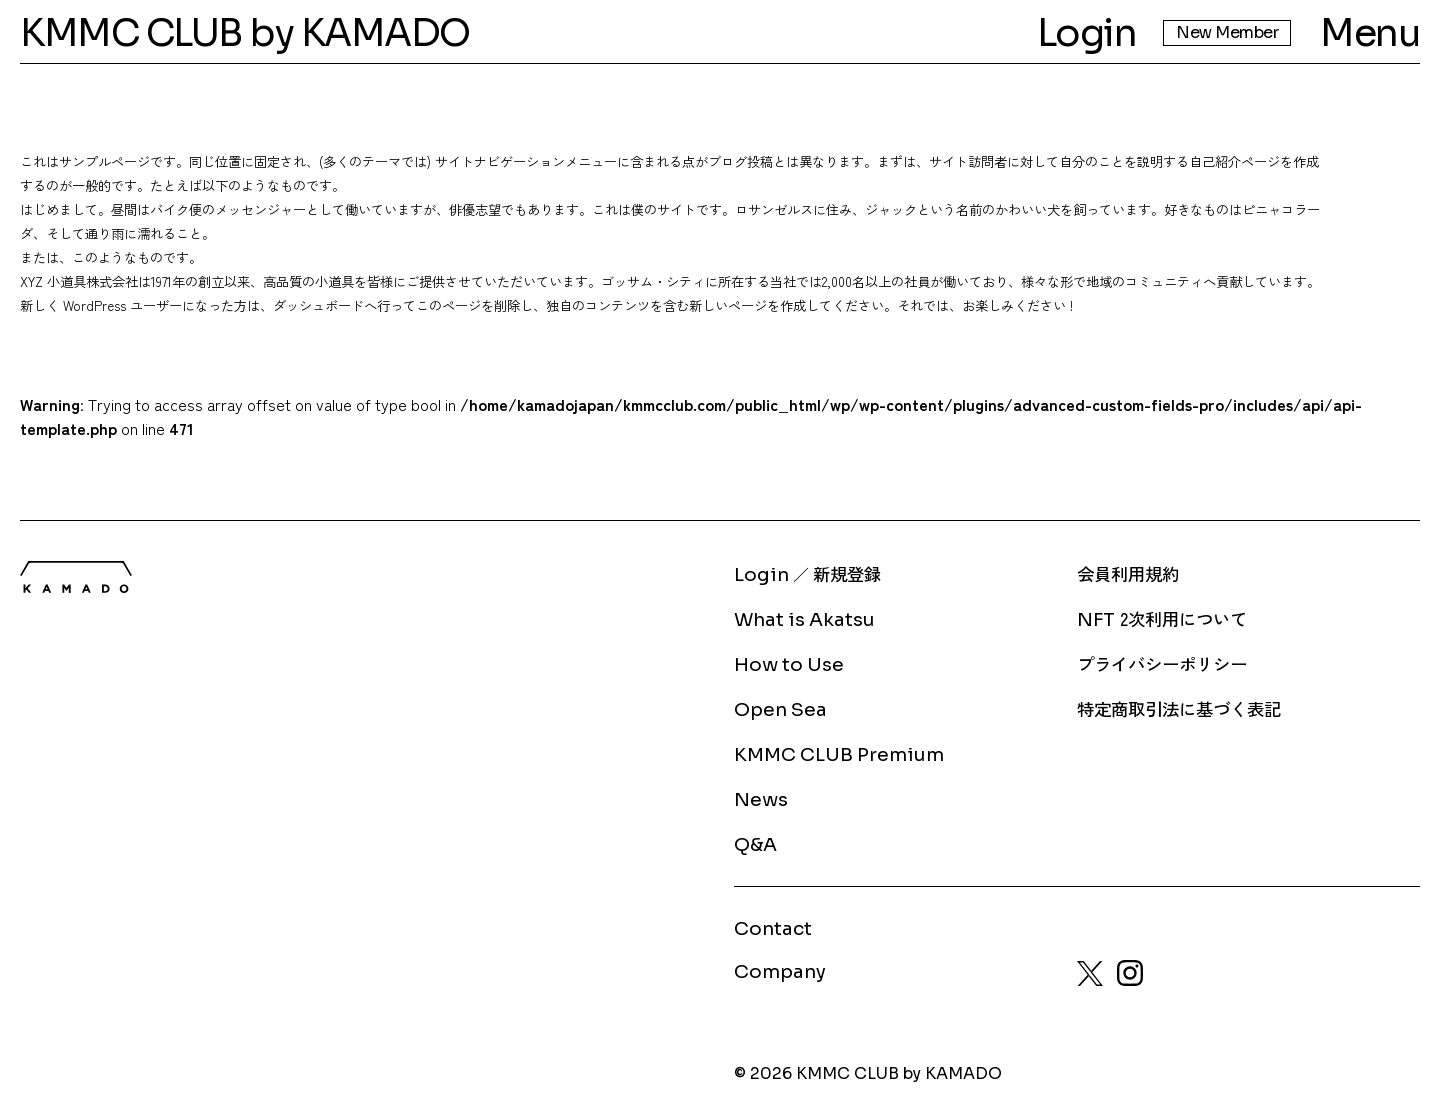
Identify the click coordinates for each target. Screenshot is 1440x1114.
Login (1087, 33)
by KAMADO (360, 33)
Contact (773, 928)
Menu (1370, 33)
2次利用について (1162, 618)
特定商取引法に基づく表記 (1179, 708)
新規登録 (847, 573)
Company (780, 971)
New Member (1227, 32)
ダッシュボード (318, 305)
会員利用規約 (1128, 573)
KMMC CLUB (131, 33)
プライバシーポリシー (1162, 663)
